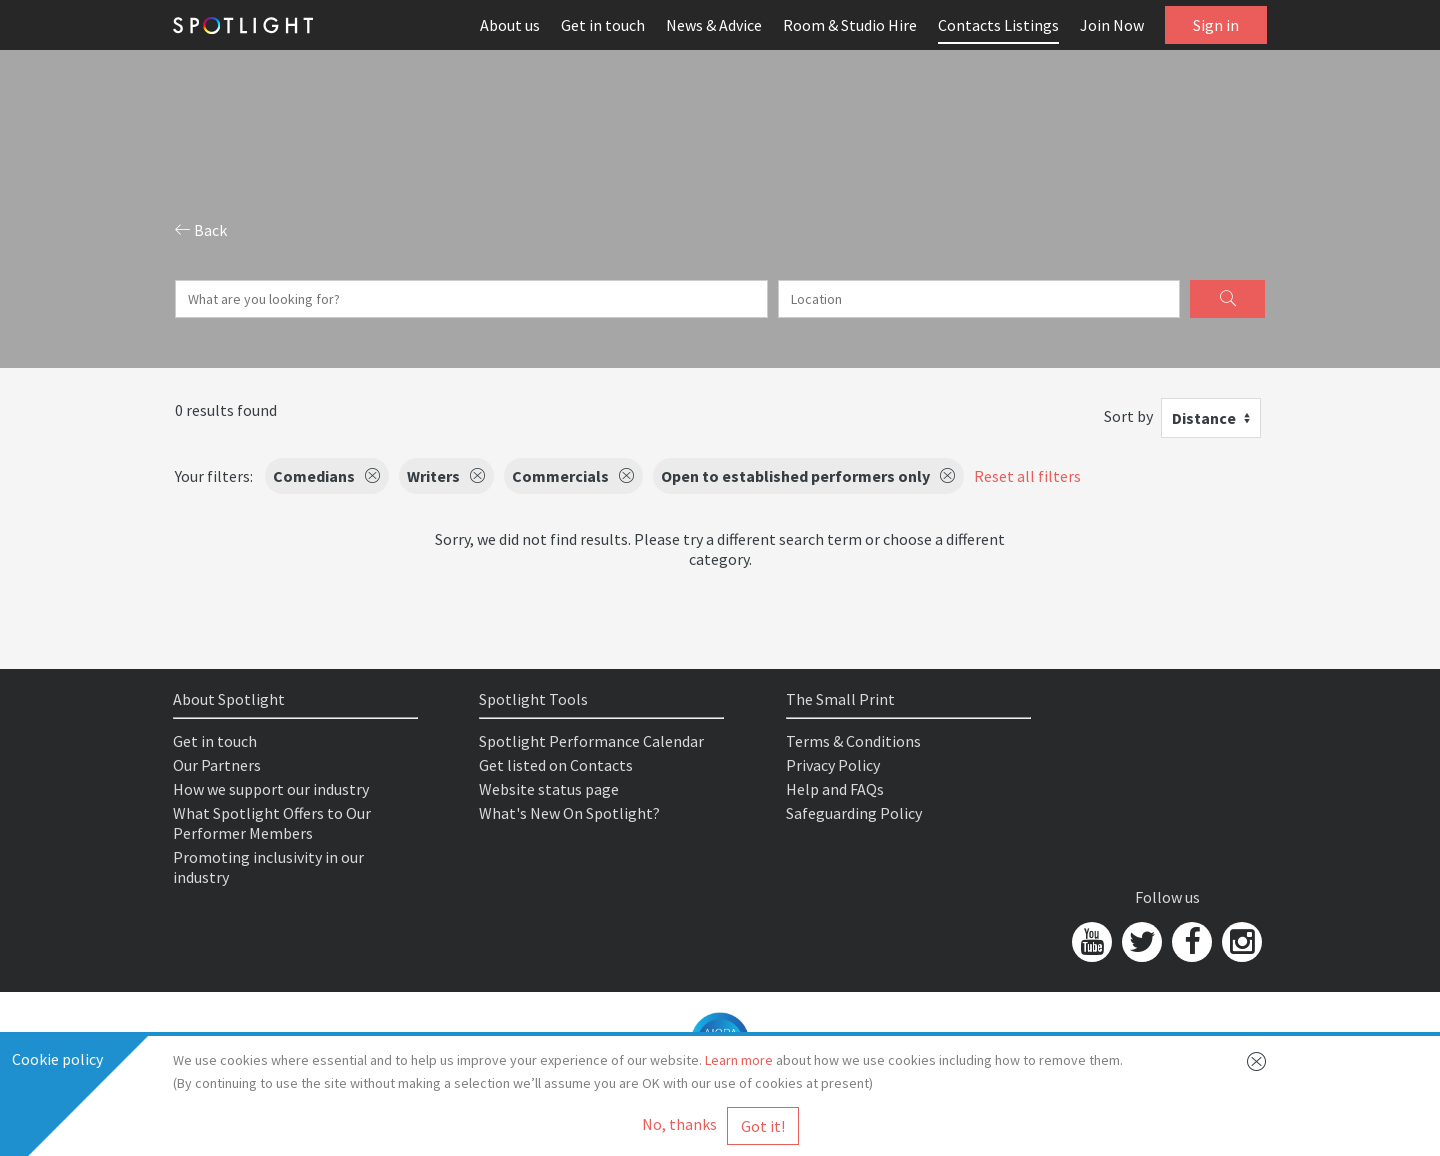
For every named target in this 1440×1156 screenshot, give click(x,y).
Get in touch (603, 25)
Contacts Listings (998, 25)
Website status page (549, 789)
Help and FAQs (835, 789)
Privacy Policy (833, 765)
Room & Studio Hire (850, 25)
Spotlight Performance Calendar (591, 741)
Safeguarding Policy (854, 813)
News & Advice (714, 25)
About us (510, 25)
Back (201, 230)
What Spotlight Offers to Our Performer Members (272, 823)
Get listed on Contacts (556, 765)
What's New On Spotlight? (569, 813)
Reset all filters (1027, 476)
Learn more (739, 1060)
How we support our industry (271, 789)
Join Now (1112, 25)
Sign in (1216, 25)
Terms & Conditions (853, 741)
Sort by (1128, 416)
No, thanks (679, 1124)
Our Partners (217, 765)
